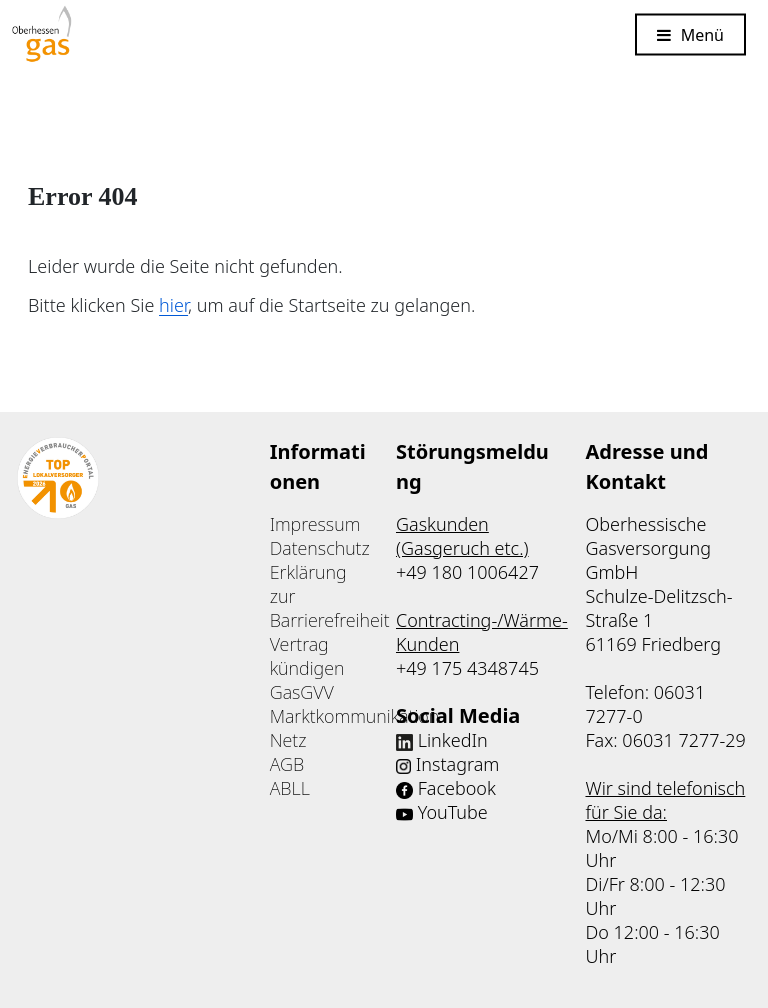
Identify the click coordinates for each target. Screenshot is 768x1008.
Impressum (315, 524)
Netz (288, 740)
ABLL (290, 788)
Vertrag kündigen (307, 656)
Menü (702, 34)
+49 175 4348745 (467, 668)
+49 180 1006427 (467, 572)
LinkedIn (453, 740)
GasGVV (302, 692)
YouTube (453, 812)
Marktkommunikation (355, 716)
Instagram (458, 764)
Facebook (457, 788)
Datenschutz (320, 548)
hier (173, 305)
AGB (287, 764)
